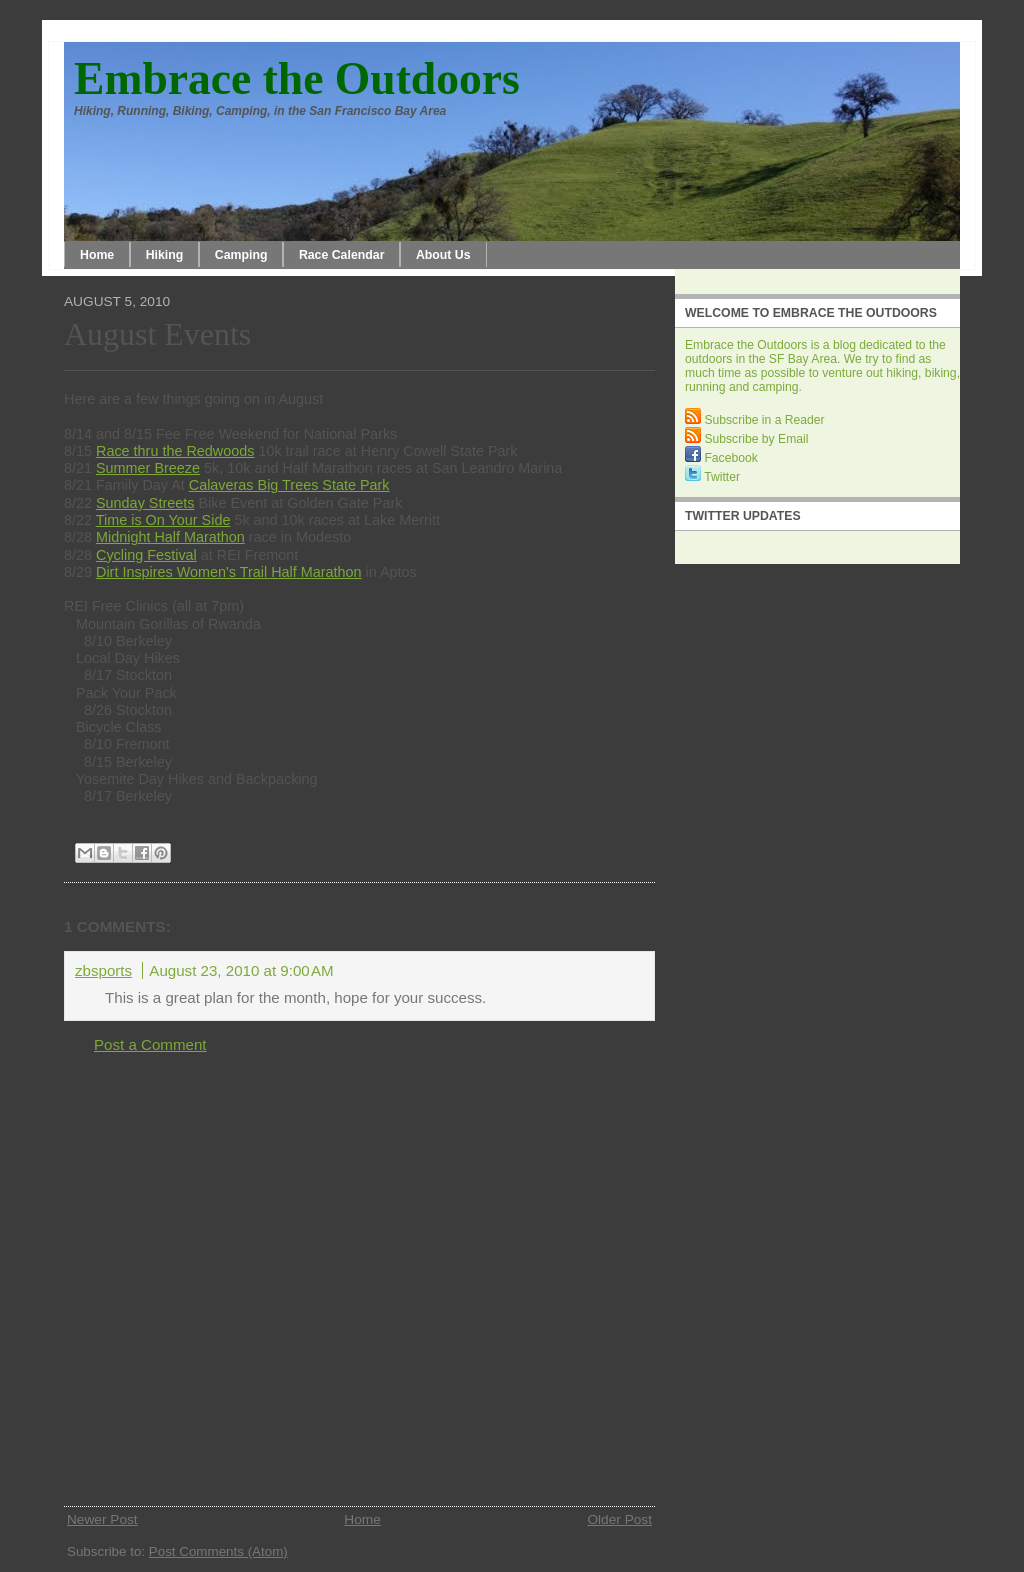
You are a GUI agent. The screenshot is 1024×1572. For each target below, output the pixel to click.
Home (97, 255)
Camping (241, 255)
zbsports (103, 970)
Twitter (712, 477)
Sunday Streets (145, 503)
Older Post (619, 1519)
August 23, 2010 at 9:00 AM (241, 970)
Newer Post (102, 1519)
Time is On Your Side (163, 520)
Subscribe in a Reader (755, 420)
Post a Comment (150, 1044)
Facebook (721, 458)
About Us (443, 255)
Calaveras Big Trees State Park (289, 485)
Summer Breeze (148, 468)
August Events (157, 334)
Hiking (165, 255)
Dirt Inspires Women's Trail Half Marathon (229, 572)
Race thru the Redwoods (175, 451)
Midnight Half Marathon (170, 537)
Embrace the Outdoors (297, 78)
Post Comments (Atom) (218, 1551)
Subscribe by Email (746, 439)
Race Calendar (342, 255)
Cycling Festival (146, 555)
